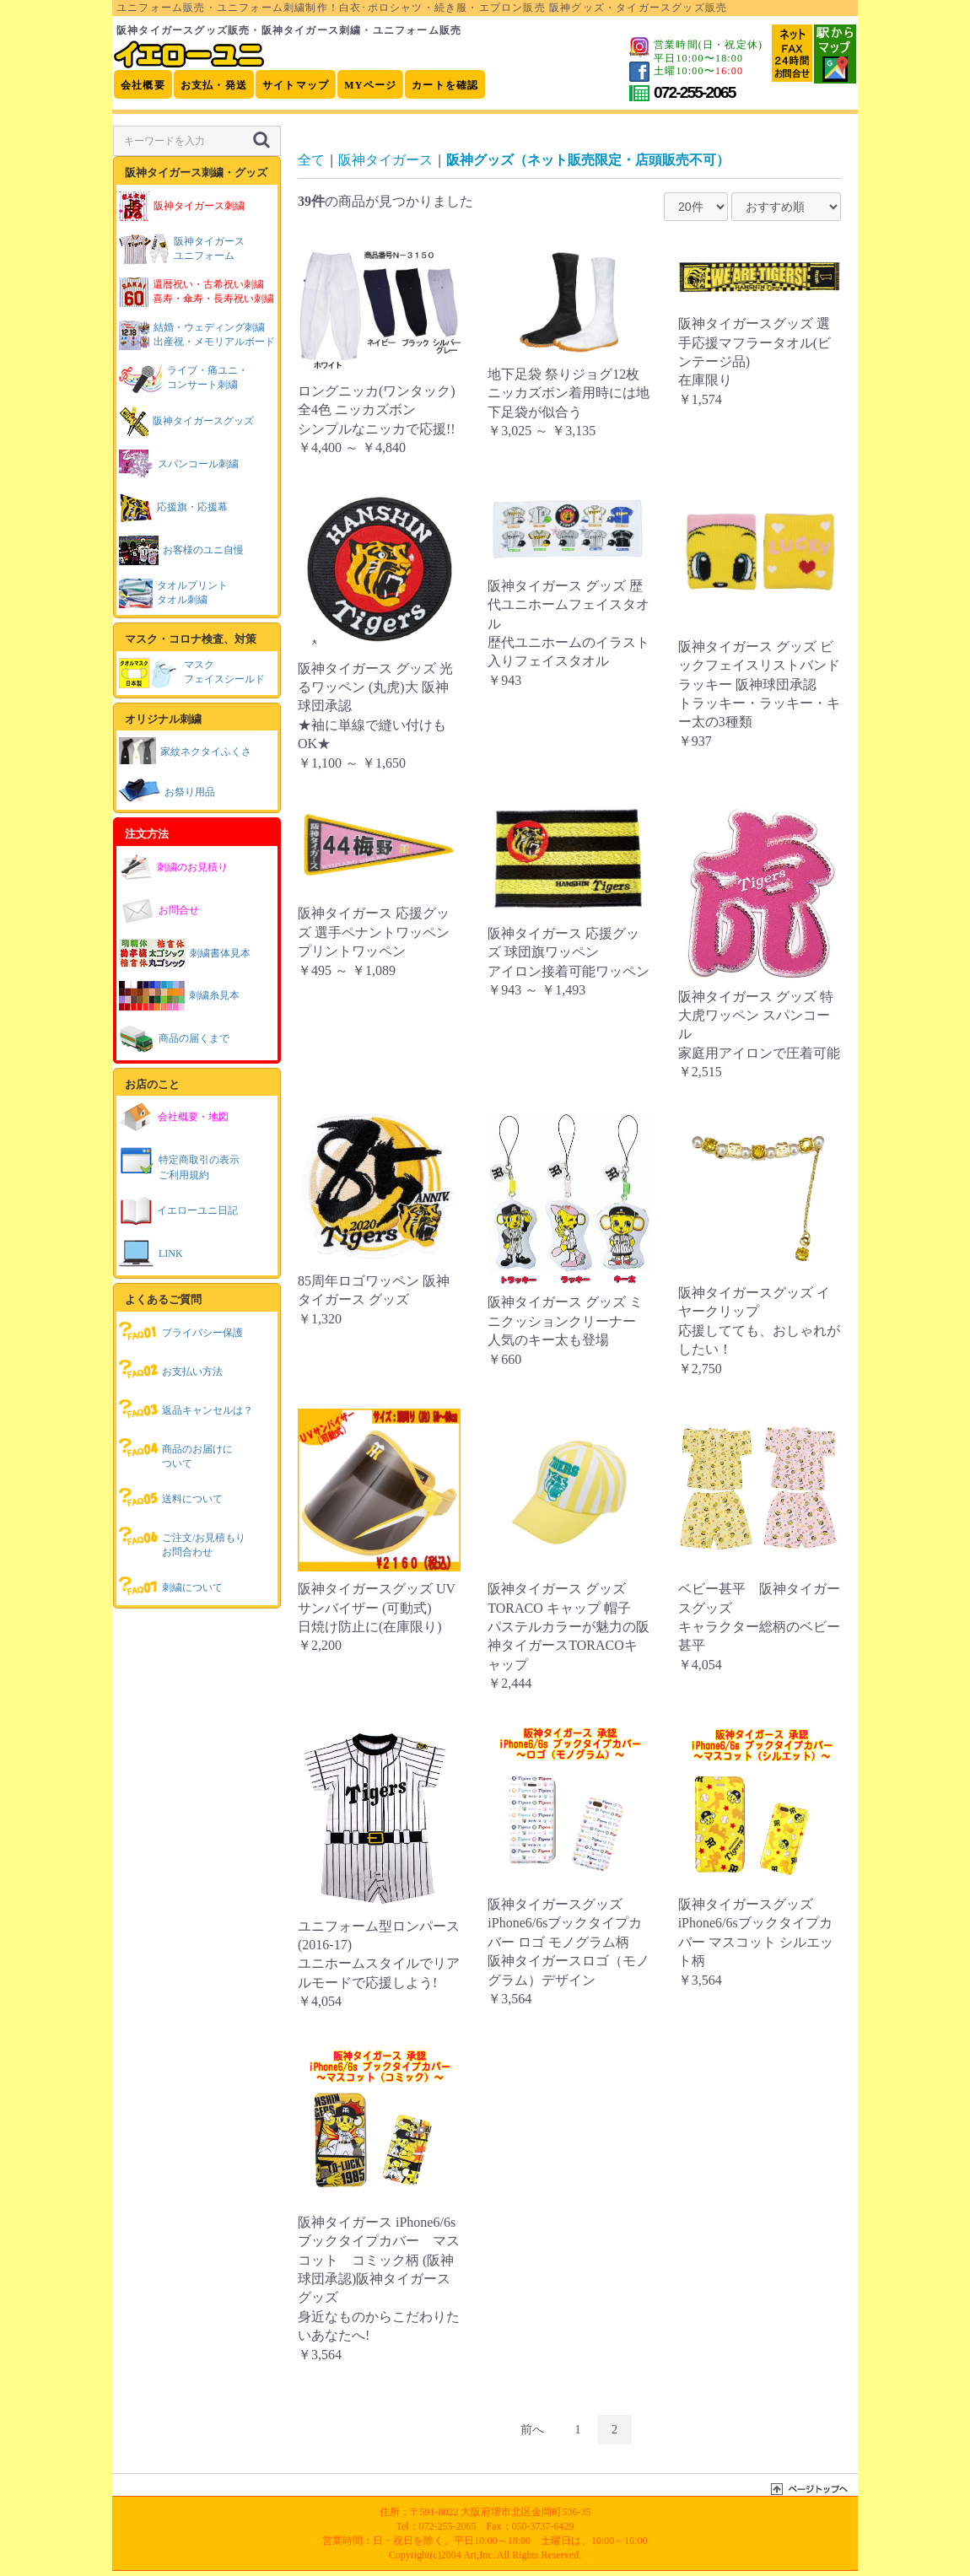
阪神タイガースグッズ (186, 421)
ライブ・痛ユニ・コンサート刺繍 (183, 378)
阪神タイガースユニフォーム (182, 249)
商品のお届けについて (176, 1452)
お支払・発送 (214, 85)
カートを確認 (445, 85)
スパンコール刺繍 (179, 464)
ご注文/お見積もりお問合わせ (182, 1540)
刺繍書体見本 (185, 953)
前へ (532, 2429)
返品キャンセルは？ (186, 1408)
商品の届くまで (174, 1039)
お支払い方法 (171, 1369)
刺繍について (171, 1585)
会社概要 (143, 85)
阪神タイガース (385, 160)
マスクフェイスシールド (192, 673)
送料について (171, 1497)
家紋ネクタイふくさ (185, 750)
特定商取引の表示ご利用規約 (179, 1162)
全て (311, 160)
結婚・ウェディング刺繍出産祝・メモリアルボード (197, 335)
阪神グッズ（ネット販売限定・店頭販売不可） (588, 160)
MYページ (370, 85)
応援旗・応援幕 (173, 507)
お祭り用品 (167, 790)
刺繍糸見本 (179, 995)
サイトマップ (295, 85)
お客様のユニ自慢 (181, 550)
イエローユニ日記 (178, 1211)
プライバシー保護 (181, 1331)
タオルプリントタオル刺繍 (173, 593)
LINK (151, 1254)
